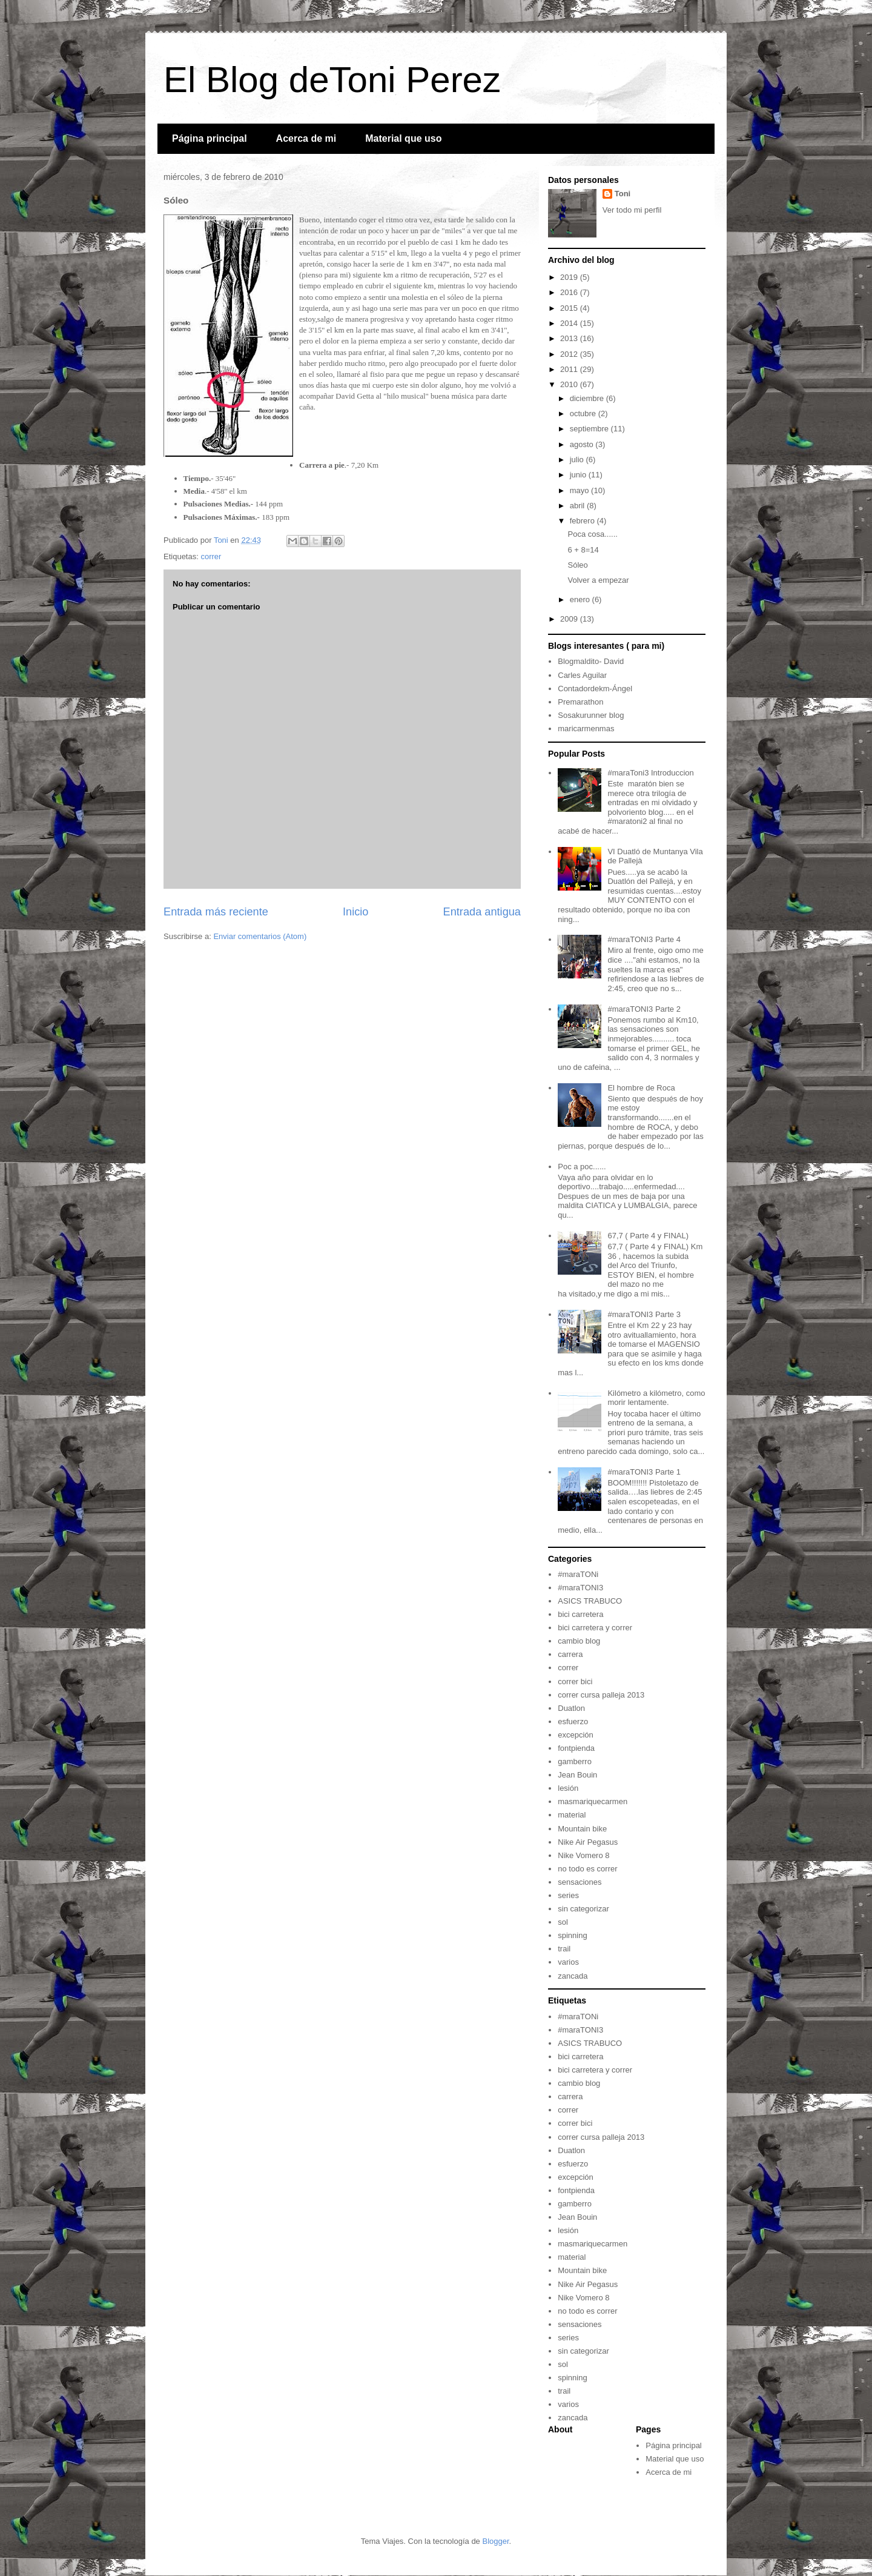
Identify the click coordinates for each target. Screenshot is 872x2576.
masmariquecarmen (592, 1801)
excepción (575, 1734)
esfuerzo (573, 1721)
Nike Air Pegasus (588, 1842)
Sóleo (577, 564)
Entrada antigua (482, 912)
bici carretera (580, 1614)
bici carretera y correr (595, 1627)
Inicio (355, 912)
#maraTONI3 (580, 1587)
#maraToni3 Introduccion (650, 772)
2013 (570, 338)
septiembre (590, 428)
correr (210, 556)
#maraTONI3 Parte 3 (643, 1314)
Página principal (209, 138)
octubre (584, 413)
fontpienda (576, 1748)
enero (581, 599)
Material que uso (403, 138)
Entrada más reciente (216, 912)
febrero (583, 520)
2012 (570, 354)
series (568, 1895)
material (572, 1814)
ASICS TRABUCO (590, 1600)
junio (579, 474)
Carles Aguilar (582, 675)
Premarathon (580, 701)
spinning (572, 1935)
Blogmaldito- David (591, 661)
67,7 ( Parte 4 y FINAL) (648, 1235)
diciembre (588, 398)
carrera (570, 1654)
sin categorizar (583, 1908)
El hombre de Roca (641, 1087)
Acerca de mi (306, 138)
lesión (568, 1788)
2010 (570, 384)
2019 (570, 277)
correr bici (575, 1681)
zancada (572, 1975)
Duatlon (571, 1708)
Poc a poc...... (582, 1166)
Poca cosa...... (592, 534)
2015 (570, 308)
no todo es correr (587, 1868)
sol (563, 1922)
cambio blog (579, 1640)
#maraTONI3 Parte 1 (643, 1471)
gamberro (575, 1761)
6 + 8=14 (582, 549)
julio (578, 459)
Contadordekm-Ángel (595, 688)
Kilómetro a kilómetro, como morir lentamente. (656, 1398)
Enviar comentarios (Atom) (259, 936)
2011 (570, 369)
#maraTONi (578, 1574)
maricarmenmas (586, 728)
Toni (622, 193)
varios (568, 1962)
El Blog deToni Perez (332, 79)
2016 (570, 292)
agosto (583, 444)
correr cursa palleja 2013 (601, 1694)
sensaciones (579, 1882)
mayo (580, 490)
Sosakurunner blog (591, 715)
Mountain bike (582, 1828)
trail (564, 1948)
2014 (570, 323)
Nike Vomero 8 (583, 1855)
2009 (570, 618)
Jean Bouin (577, 1774)
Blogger (495, 2541)
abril (578, 505)
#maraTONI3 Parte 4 (643, 939)
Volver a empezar (598, 580)
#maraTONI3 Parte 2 (643, 1009)
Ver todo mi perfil (632, 209)
